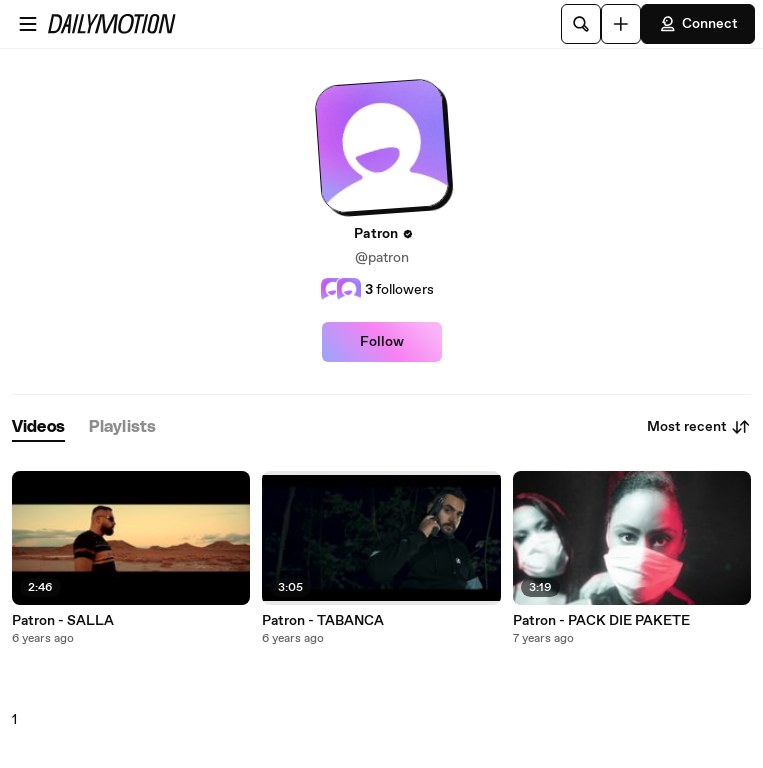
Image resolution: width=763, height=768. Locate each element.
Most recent (699, 427)
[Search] (581, 24)
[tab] (38, 427)
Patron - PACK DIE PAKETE (601, 621)
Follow (382, 342)
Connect (698, 24)
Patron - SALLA (63, 621)
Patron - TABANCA (323, 621)
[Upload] (621, 24)
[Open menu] (28, 24)
